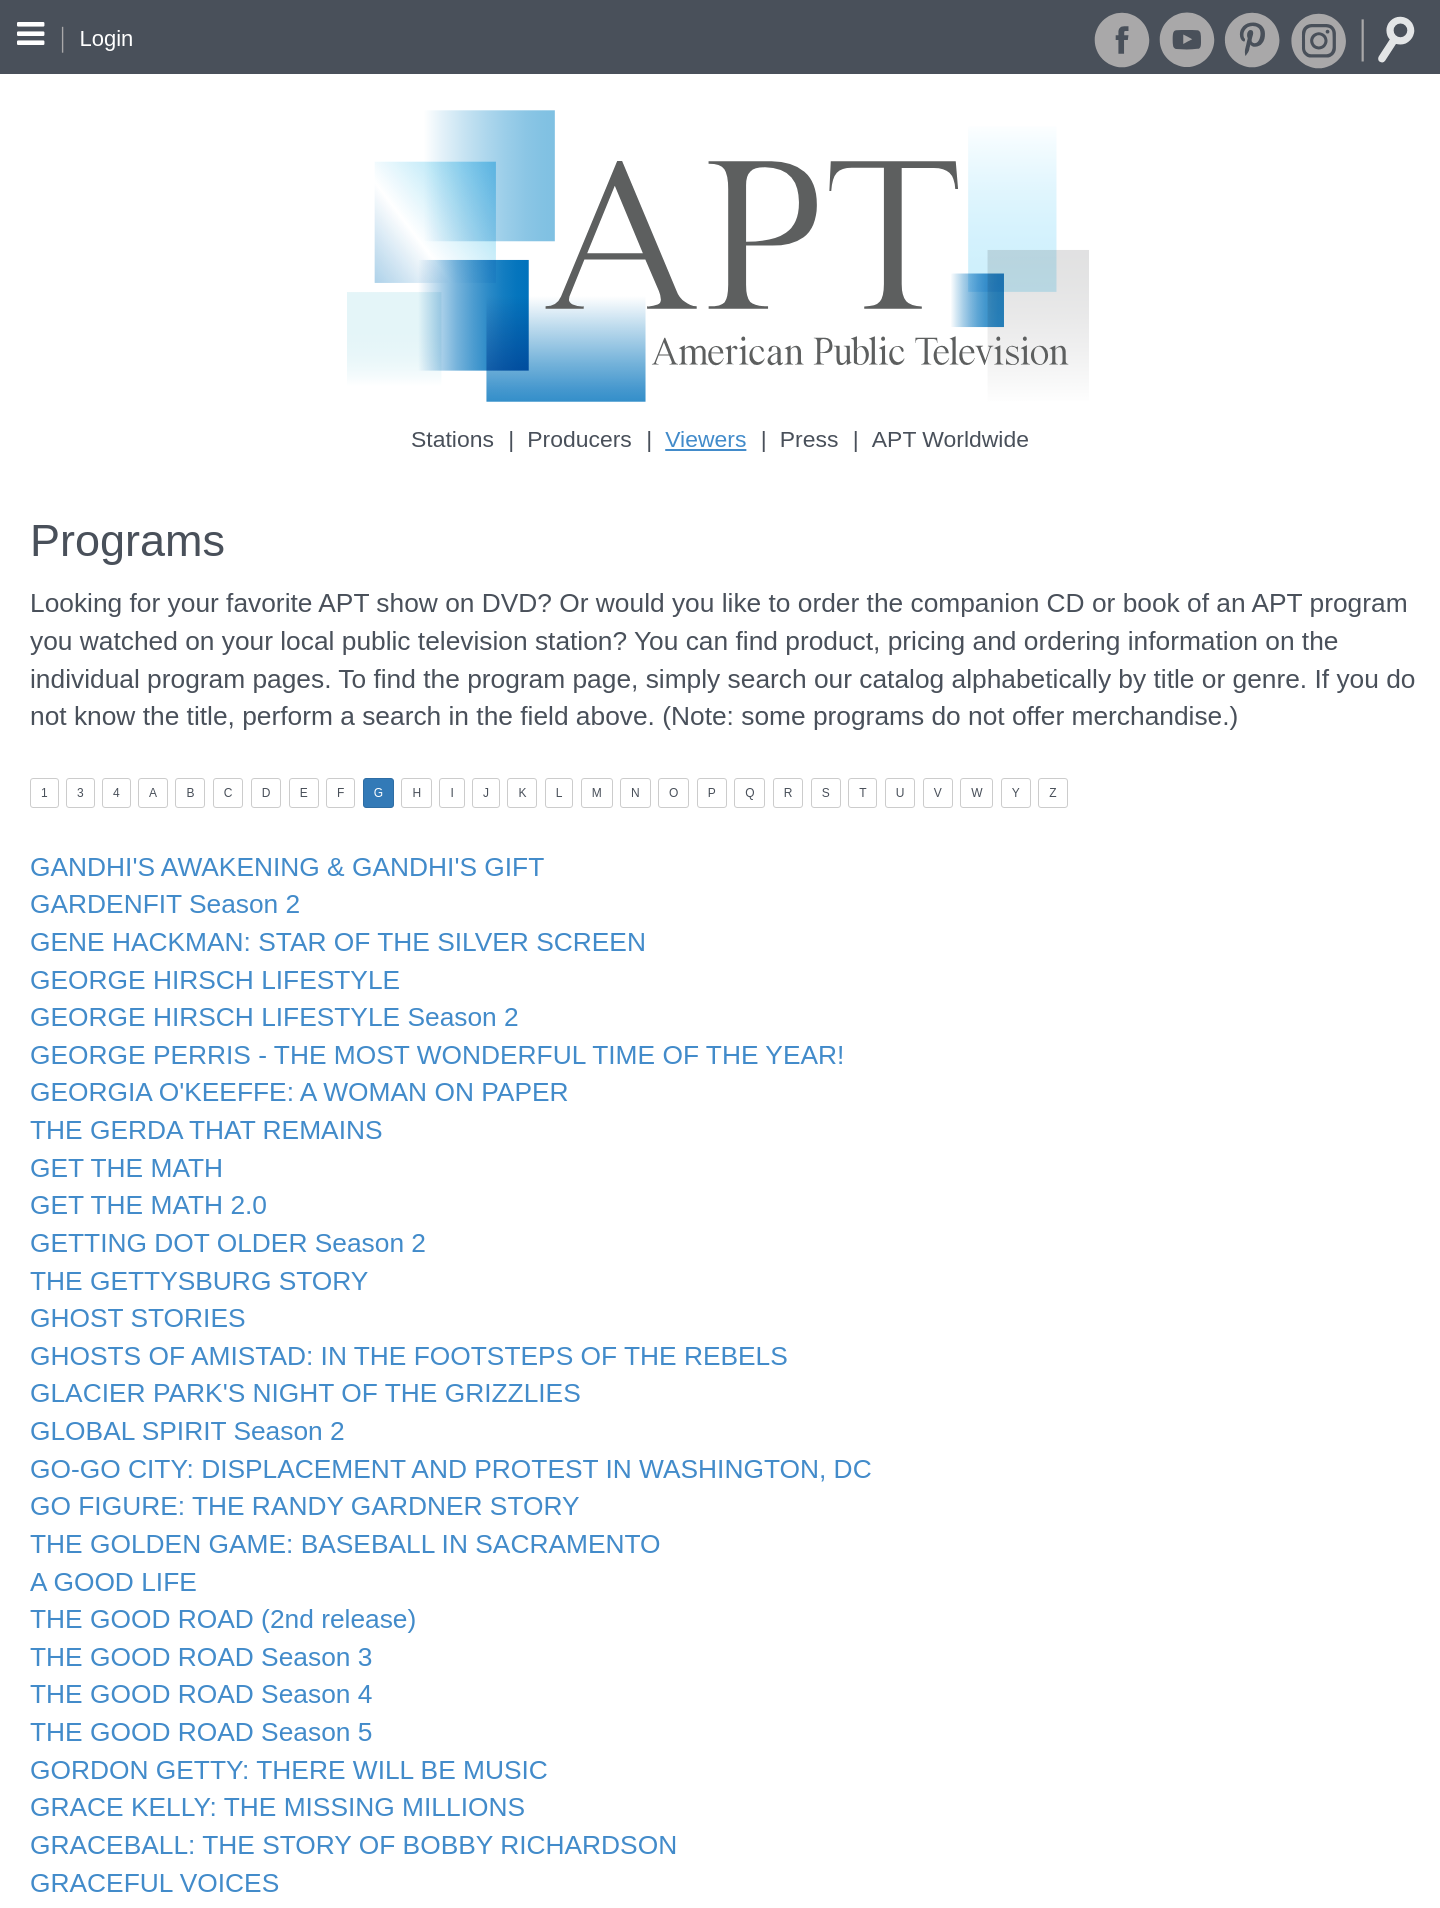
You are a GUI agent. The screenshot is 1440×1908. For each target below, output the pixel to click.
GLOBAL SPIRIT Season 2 (177, 1374)
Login (106, 38)
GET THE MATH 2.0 (141, 1163)
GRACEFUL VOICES (146, 1796)
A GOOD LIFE (108, 1515)
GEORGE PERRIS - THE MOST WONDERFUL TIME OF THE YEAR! (410, 1023)
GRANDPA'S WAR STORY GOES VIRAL (255, 1831)
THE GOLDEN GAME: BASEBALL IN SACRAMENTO (324, 1480)
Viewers (707, 438)
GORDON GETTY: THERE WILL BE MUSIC (272, 1691)
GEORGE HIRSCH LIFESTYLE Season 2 (258, 988)
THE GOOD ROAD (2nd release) (210, 1550)
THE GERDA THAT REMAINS (195, 1093)
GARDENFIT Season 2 (156, 882)
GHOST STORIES (130, 1269)
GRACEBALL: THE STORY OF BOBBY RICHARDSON (332, 1761)
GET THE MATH (120, 1128)
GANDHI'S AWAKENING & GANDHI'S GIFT (270, 847)
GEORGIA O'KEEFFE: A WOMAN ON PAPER (281, 1058)
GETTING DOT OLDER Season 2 (215, 1199)
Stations (461, 438)
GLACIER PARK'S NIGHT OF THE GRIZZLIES (287, 1339)
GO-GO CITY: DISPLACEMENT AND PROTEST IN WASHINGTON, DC (423, 1410)
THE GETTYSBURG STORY (188, 1234)
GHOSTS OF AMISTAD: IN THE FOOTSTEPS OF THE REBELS (384, 1304)
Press (806, 438)
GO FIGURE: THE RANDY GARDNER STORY (287, 1445)
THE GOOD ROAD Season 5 (190, 1656)
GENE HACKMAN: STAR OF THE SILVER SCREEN (318, 917)
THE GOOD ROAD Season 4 (190, 1620)
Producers (584, 438)
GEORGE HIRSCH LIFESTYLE (203, 952)
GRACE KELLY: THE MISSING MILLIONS (261, 1726)
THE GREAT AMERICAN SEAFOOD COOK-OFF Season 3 (354, 1867)
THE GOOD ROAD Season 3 (190, 1585)
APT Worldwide (942, 438)
